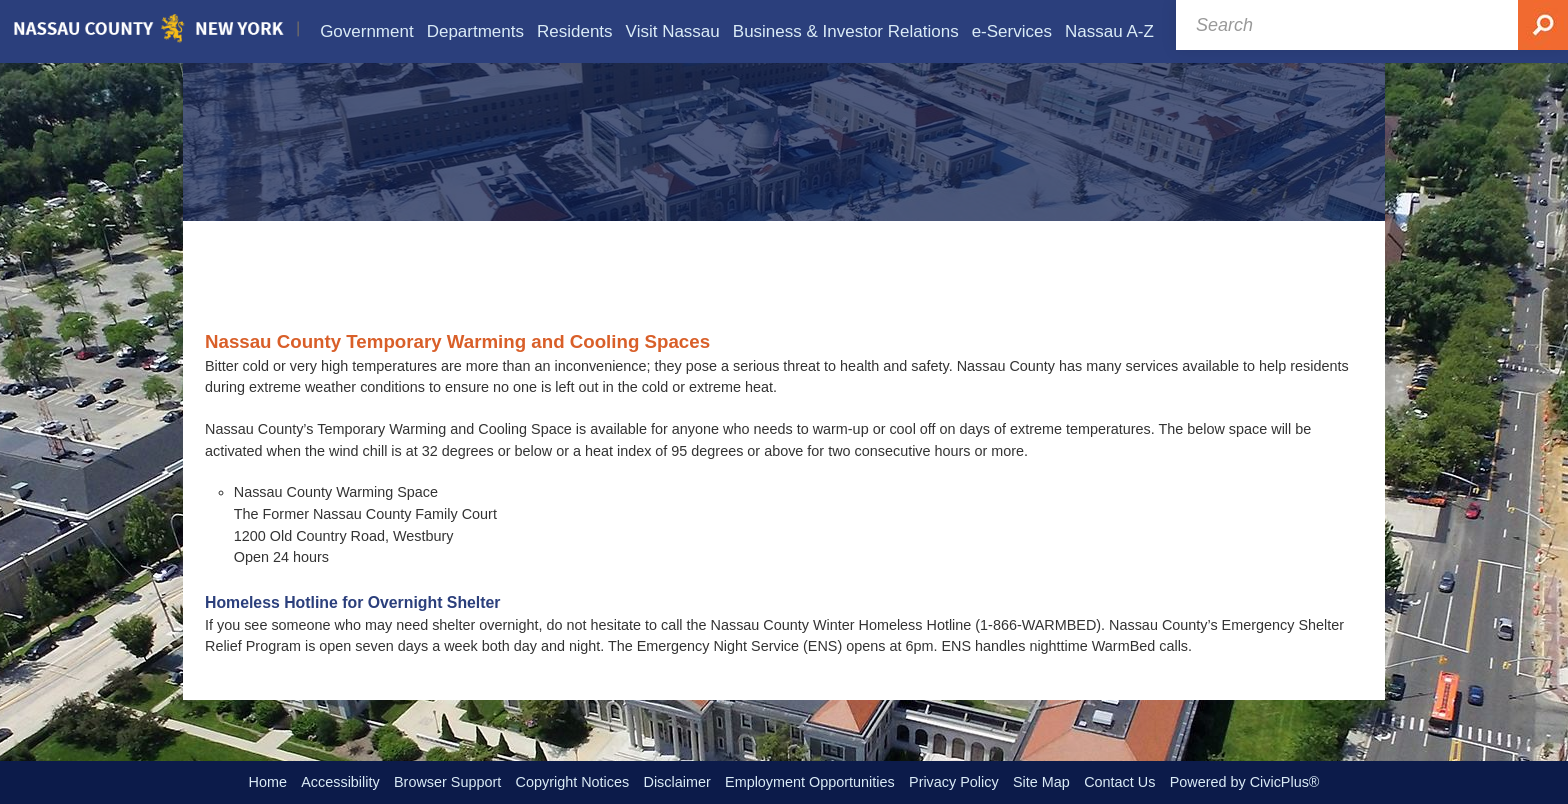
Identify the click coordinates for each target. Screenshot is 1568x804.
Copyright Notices (573, 782)
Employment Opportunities (810, 782)
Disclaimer (677, 782)
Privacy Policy (954, 782)
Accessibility (340, 782)
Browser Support (447, 782)
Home (268, 782)
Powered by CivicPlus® (1245, 782)
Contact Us (1119, 782)
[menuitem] (367, 31)
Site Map (1041, 782)
